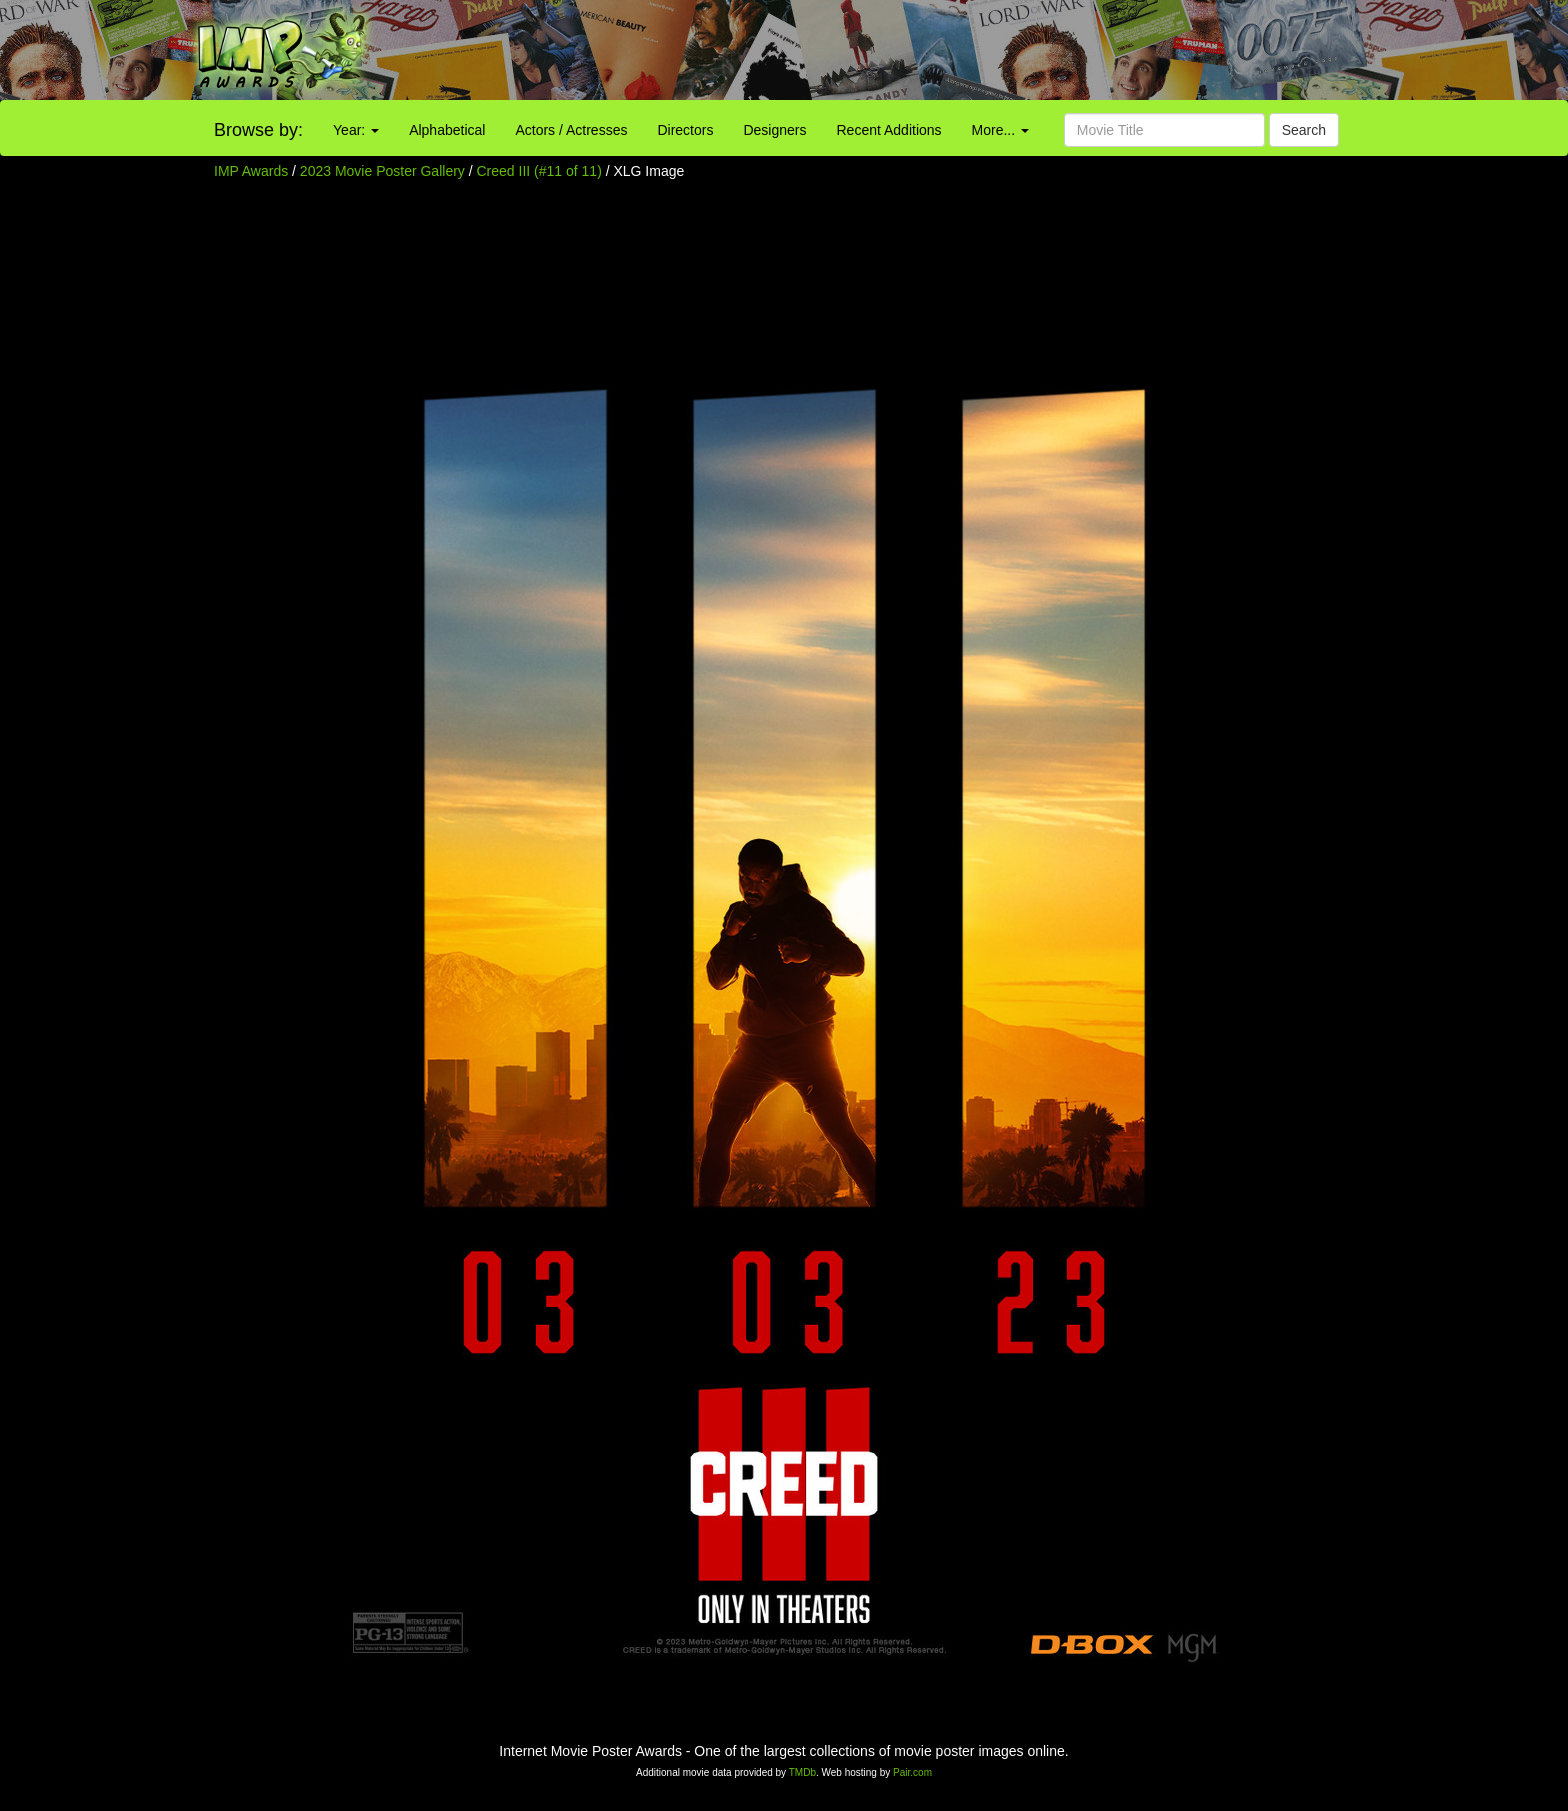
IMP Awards (251, 171)
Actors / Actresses (571, 130)
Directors (685, 130)
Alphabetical (447, 130)
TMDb (802, 1772)
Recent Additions (889, 130)
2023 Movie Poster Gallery (382, 171)
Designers (774, 130)
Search (1304, 130)
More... (1000, 130)
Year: (356, 130)
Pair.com (912, 1772)
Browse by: (258, 130)
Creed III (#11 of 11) (539, 171)
